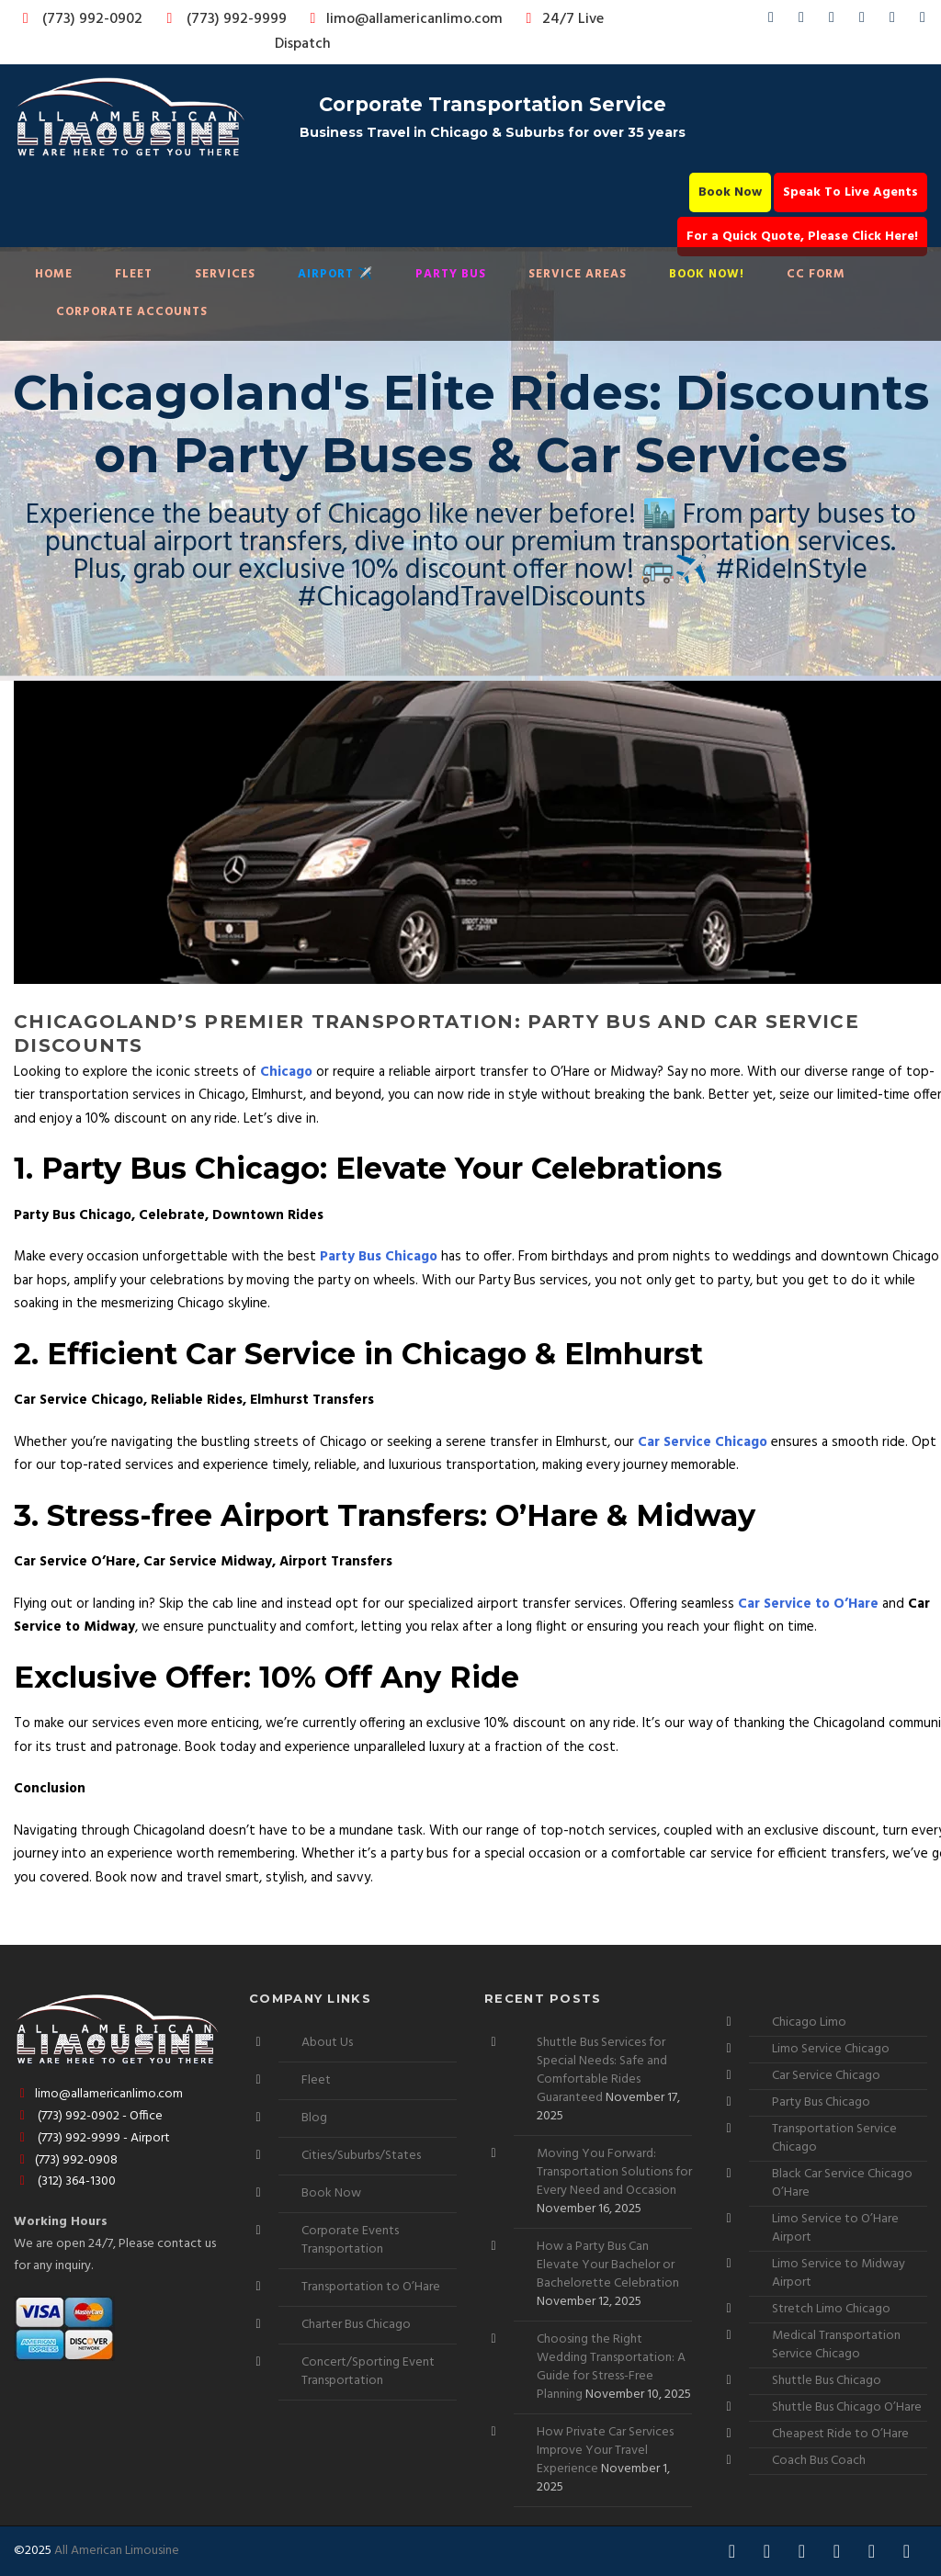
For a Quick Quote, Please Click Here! (802, 236)
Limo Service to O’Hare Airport (835, 2228)
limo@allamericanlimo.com (403, 19)
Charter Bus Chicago (356, 2324)
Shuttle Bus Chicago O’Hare (847, 2407)
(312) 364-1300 (65, 2181)
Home (54, 274)
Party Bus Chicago (821, 2102)
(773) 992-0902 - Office (88, 2116)
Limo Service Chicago (831, 2049)
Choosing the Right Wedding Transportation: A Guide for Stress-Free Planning (611, 2367)
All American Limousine (116, 2550)
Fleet (134, 274)
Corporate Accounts (132, 312)
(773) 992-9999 (221, 19)
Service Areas (577, 274)
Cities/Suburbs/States (361, 2155)
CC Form (816, 274)
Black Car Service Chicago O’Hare (842, 2183)
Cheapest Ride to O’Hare (840, 2434)
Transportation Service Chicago (834, 2138)
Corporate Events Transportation (350, 2240)
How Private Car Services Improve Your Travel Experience (605, 2451)
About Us (327, 2042)
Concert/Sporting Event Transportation (368, 2371)
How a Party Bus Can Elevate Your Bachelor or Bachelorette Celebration (608, 2265)
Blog (314, 2118)
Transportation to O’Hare (370, 2287)
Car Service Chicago (826, 2075)
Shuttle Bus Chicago (826, 2380)
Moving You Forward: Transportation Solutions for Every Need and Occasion (614, 2172)
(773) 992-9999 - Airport (92, 2138)
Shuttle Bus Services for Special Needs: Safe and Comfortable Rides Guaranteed (602, 2070)
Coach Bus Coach (819, 2460)
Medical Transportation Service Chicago (836, 2345)
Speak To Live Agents (850, 192)
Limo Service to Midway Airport (838, 2273)
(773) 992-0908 (66, 2160)
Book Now (730, 192)
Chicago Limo (809, 2022)
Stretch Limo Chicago (831, 2309)
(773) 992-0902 (79, 19)
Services (225, 274)
